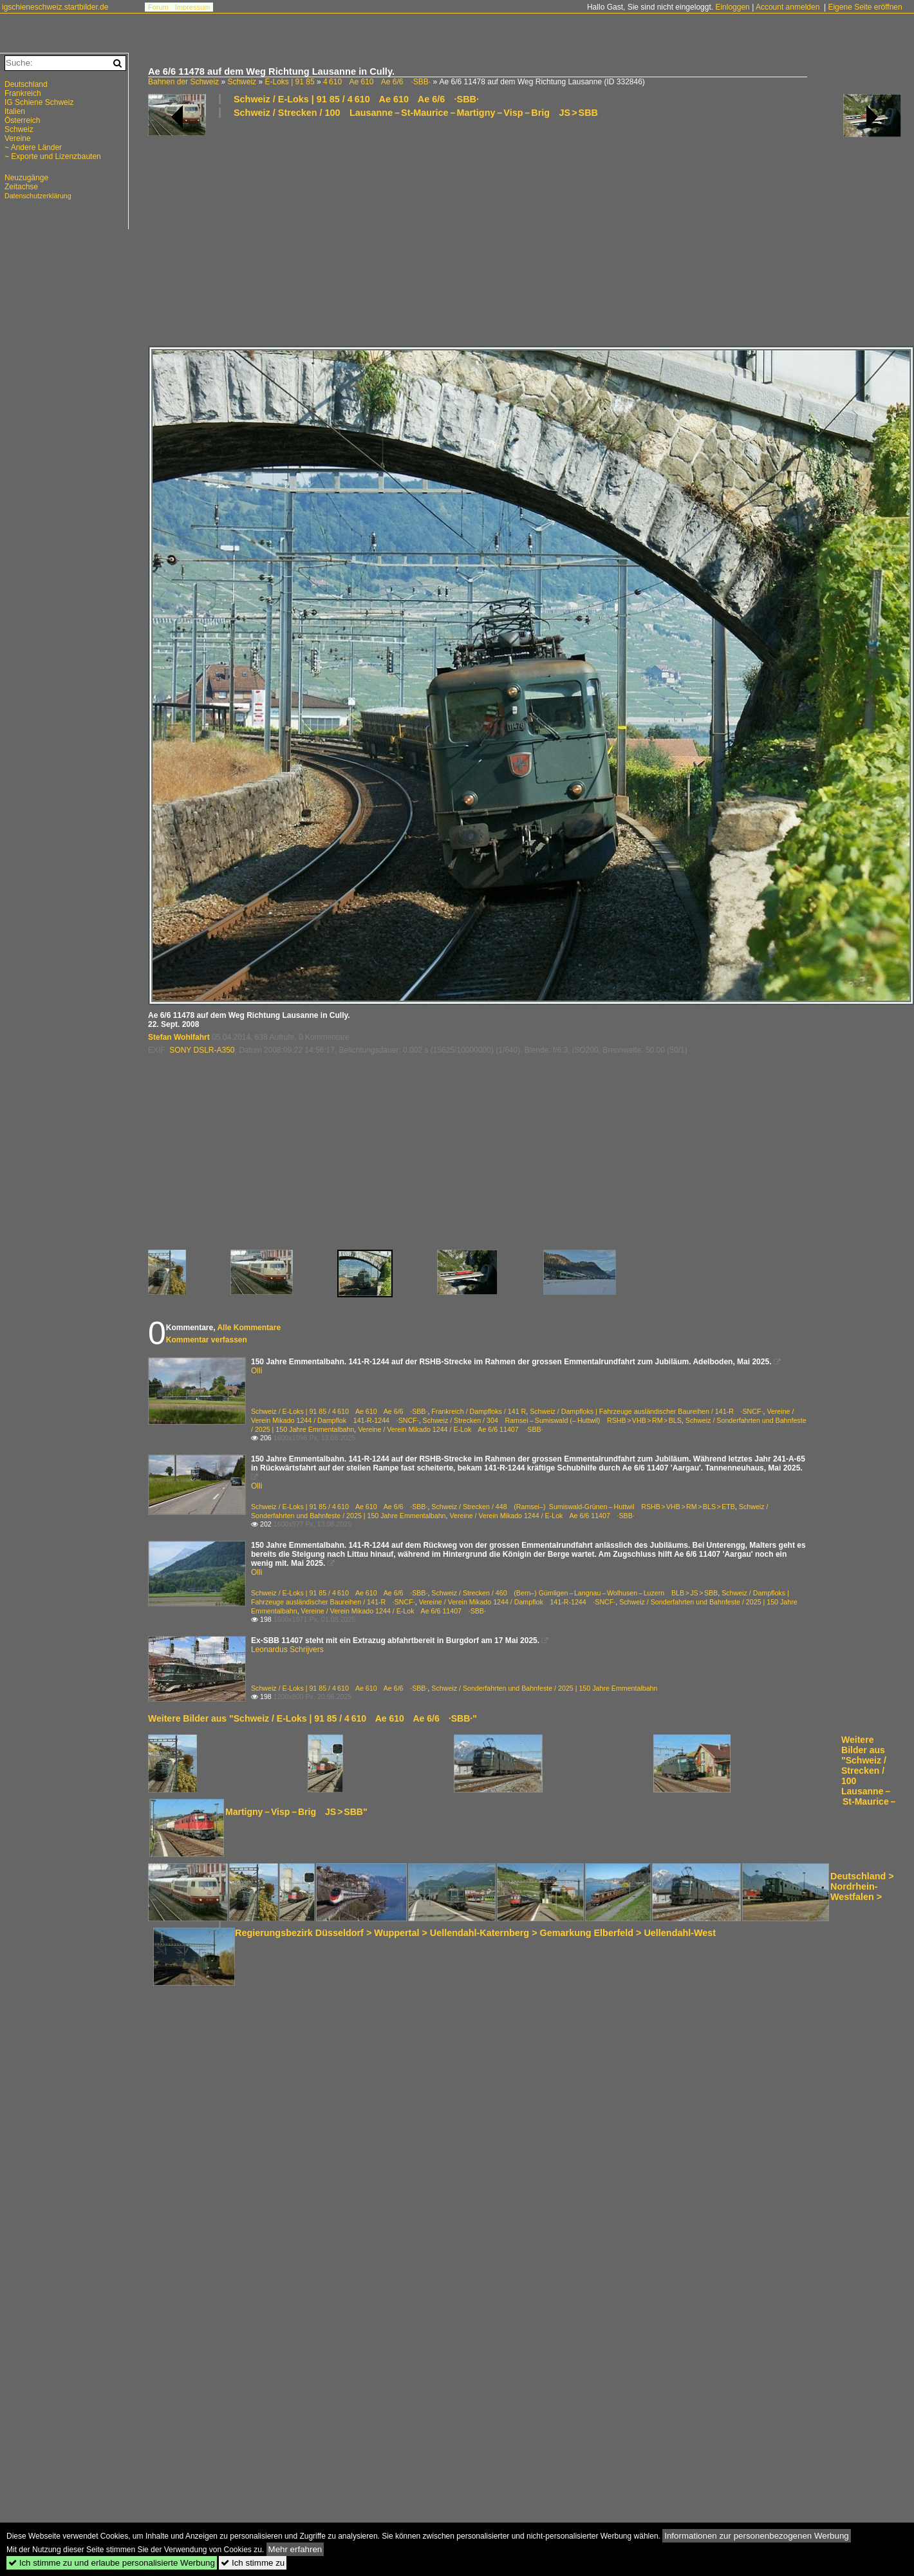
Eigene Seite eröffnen (865, 7)
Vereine (18, 138)
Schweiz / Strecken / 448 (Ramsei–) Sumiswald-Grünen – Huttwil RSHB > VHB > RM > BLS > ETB (583, 1506)
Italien (15, 111)
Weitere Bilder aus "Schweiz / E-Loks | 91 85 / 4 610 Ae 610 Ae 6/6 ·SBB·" (312, 1718)
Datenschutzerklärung (38, 196)
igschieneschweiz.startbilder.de (55, 7)
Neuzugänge (26, 177)
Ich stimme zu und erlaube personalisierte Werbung (111, 2563)
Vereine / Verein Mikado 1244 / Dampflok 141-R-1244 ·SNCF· (517, 1602)
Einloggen (732, 7)
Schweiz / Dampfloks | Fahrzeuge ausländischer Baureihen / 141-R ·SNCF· (646, 1411)
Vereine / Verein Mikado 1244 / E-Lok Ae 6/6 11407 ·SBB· (450, 1429)
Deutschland (26, 84)
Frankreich (23, 93)
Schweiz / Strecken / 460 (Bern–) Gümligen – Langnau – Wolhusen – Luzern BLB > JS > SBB (574, 1593)
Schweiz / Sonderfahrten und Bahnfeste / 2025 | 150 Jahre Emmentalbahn (544, 1688)
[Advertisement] (333, 231)
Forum (158, 7)
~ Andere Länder (33, 147)
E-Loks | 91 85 (289, 81)
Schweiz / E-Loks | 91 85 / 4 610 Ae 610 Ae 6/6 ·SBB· (356, 99)
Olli (256, 1370)
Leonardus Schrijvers (287, 1649)
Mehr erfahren (295, 2549)
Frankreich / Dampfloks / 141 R (478, 1411)
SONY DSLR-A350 (201, 1050)
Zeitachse (21, 186)
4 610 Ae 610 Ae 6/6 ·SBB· (377, 81)
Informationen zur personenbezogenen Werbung (756, 2536)
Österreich (22, 120)
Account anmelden (787, 7)
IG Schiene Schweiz (39, 102)
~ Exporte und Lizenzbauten (53, 156)
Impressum (192, 7)
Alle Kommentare (249, 1327)
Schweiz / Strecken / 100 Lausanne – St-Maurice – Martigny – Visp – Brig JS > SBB (416, 113)
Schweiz (241, 81)
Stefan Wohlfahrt (179, 1037)
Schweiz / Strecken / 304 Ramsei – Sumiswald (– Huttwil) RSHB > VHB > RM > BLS (552, 1420)
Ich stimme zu (252, 2563)
